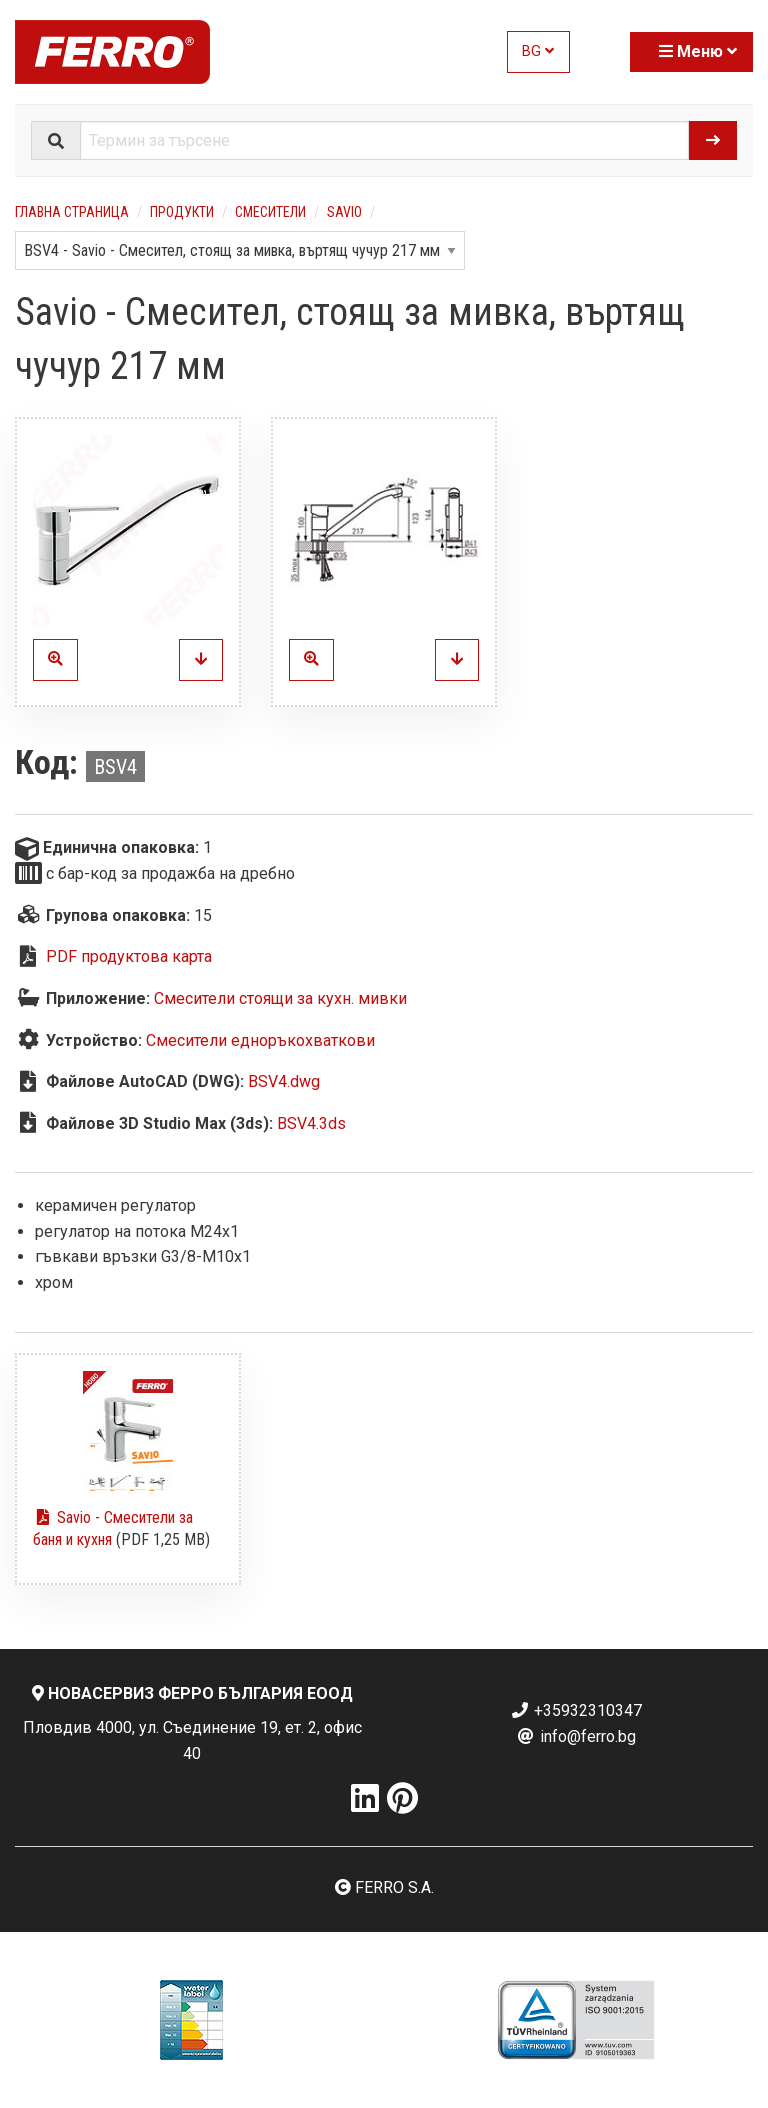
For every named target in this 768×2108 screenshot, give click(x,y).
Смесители (270, 212)
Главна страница (72, 212)
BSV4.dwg (284, 1081)
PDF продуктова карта (129, 956)
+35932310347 (576, 1710)
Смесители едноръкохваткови (260, 1040)
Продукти (182, 212)
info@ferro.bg (576, 1736)
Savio (344, 212)
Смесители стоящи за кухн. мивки (280, 998)
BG (538, 51)
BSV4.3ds (311, 1123)
